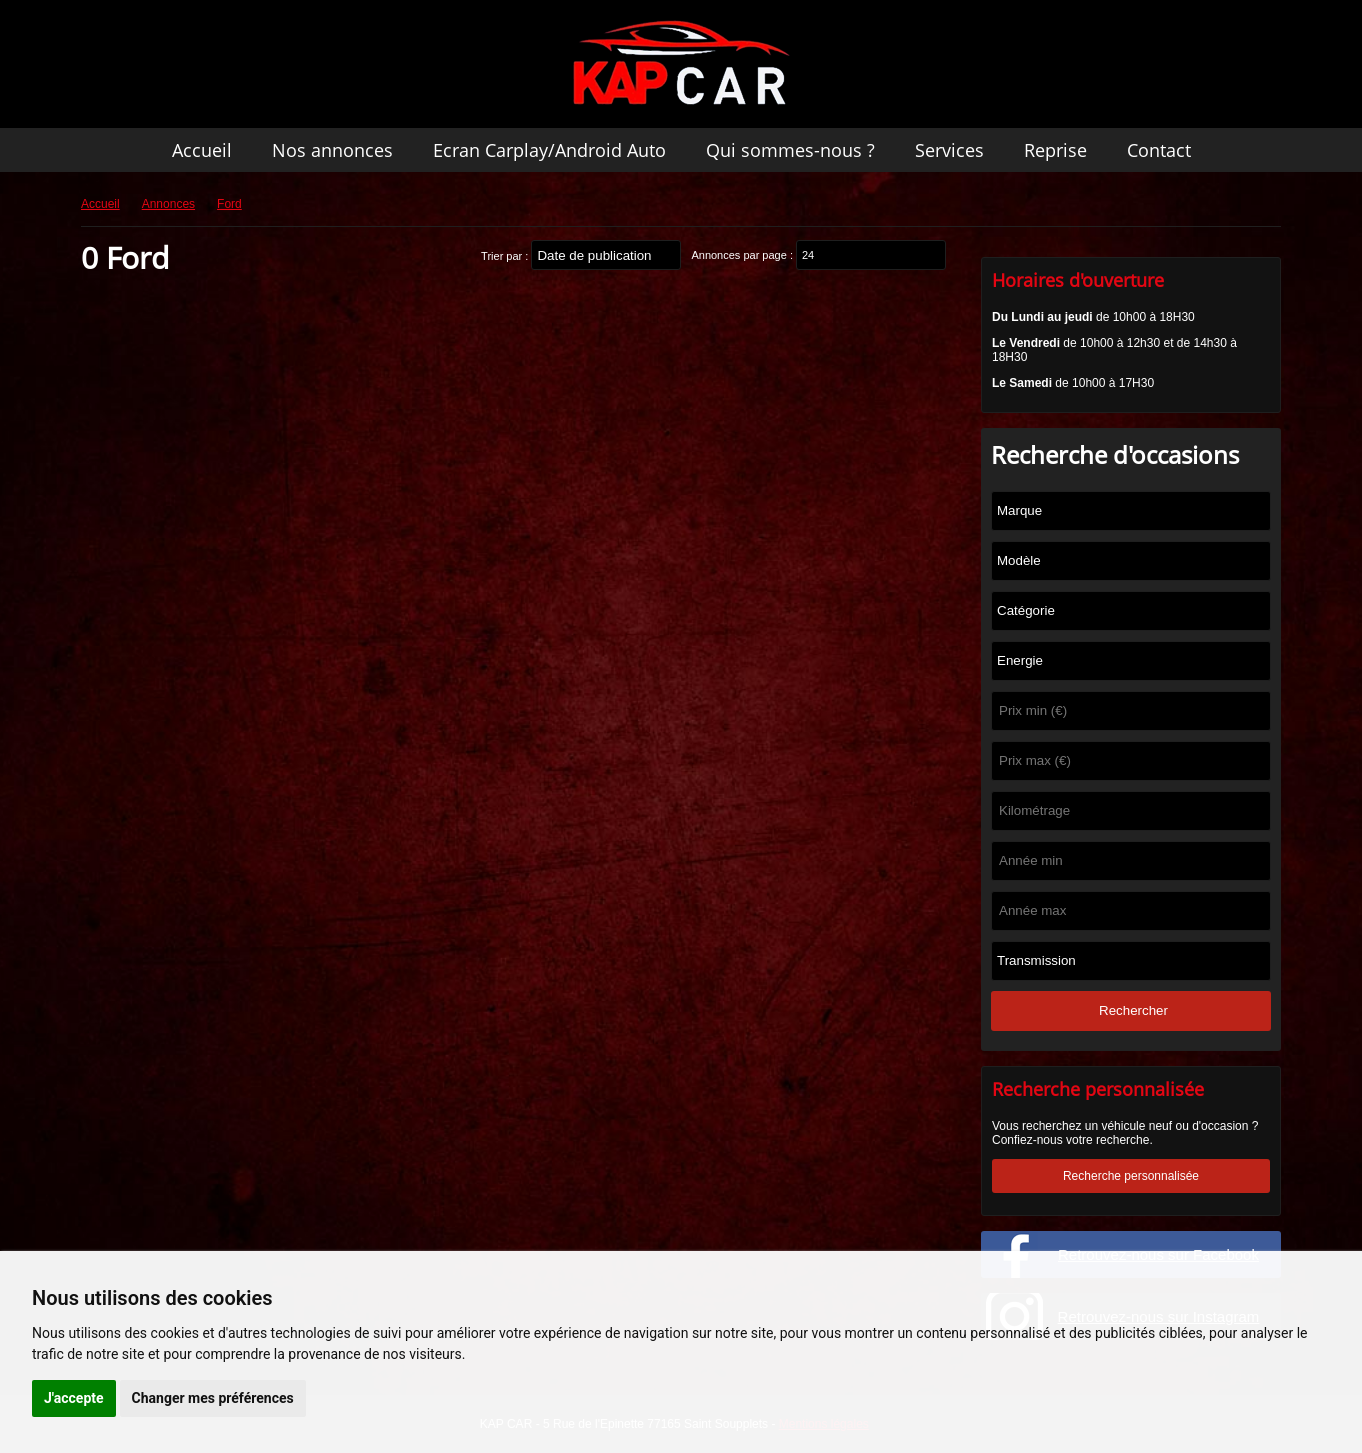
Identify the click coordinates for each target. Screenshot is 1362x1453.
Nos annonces (332, 150)
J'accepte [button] (74, 1398)
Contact (1159, 150)
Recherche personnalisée (1131, 1176)
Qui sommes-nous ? (790, 150)
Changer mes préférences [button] (213, 1398)
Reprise (1055, 150)
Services (949, 150)
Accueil (202, 150)
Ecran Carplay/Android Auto (549, 150)
